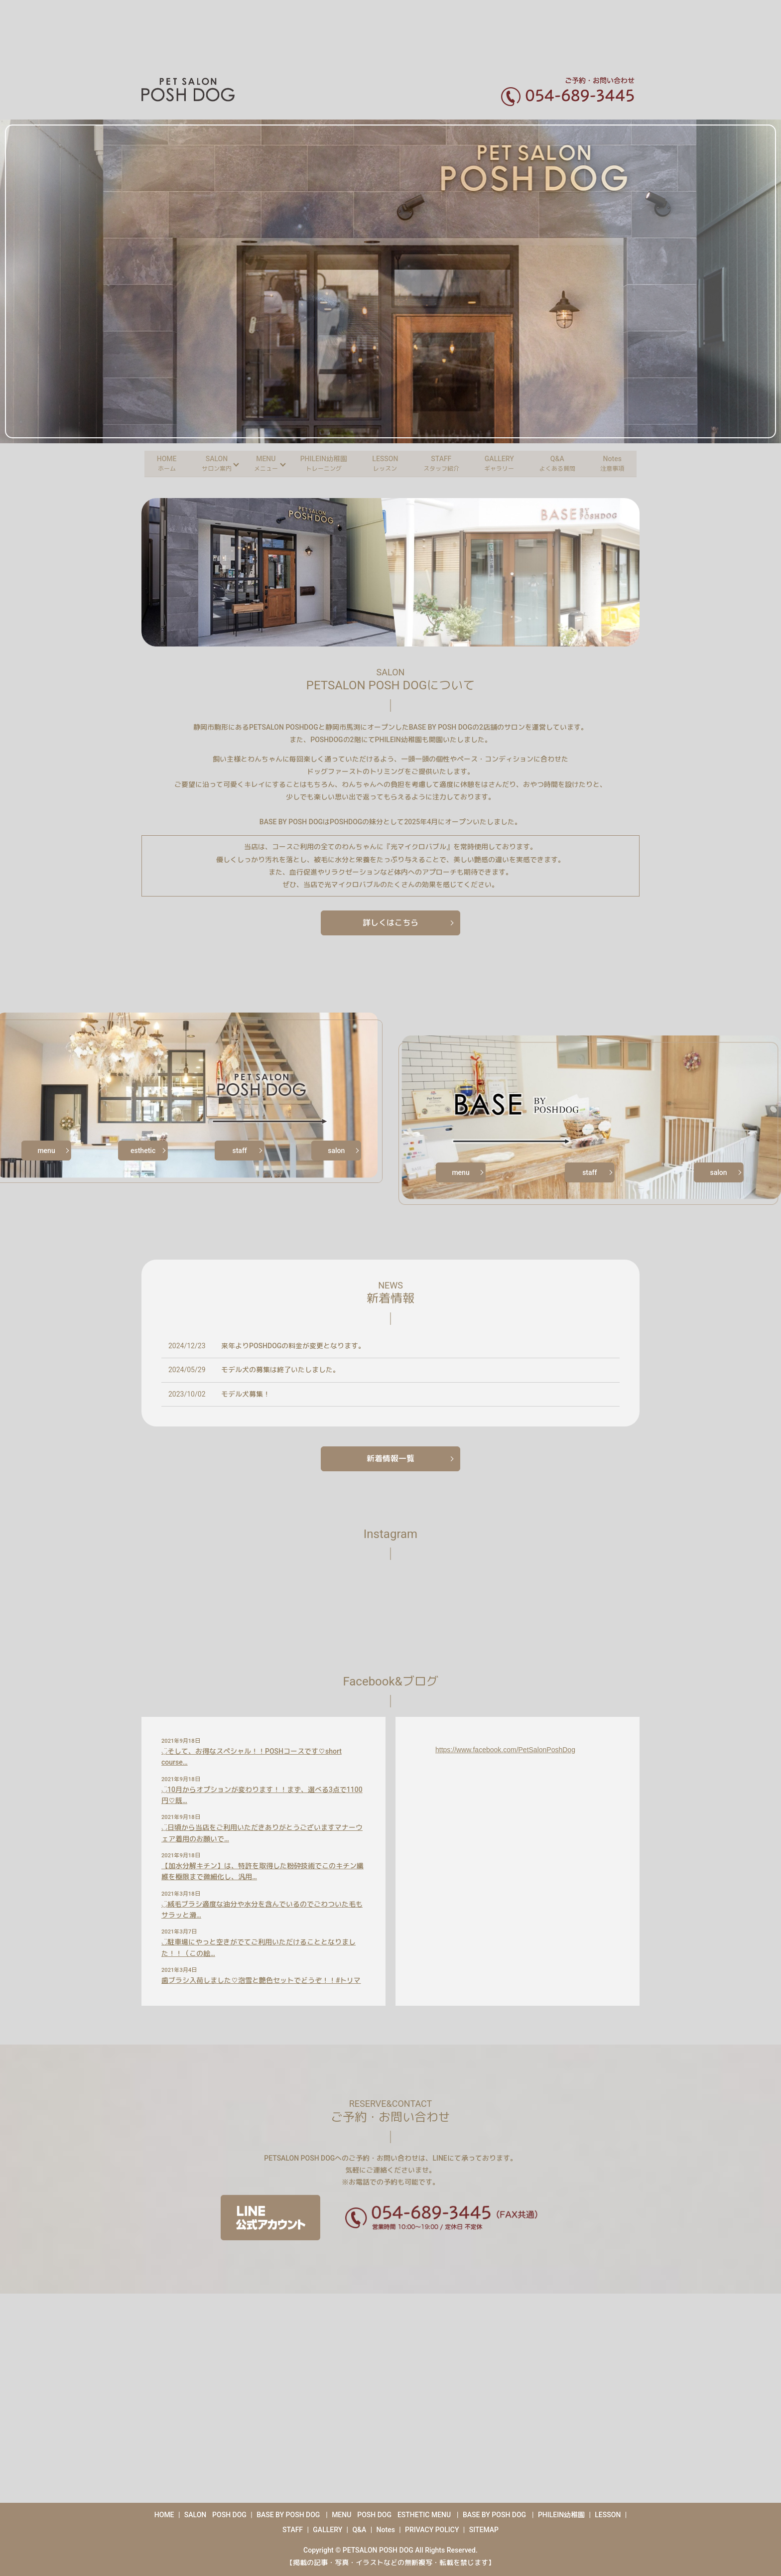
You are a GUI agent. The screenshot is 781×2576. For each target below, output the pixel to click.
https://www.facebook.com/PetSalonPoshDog (505, 1750)
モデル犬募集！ (245, 1394)
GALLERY (504, 463)
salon (336, 1151)
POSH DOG (229, 2515)
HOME (156, 463)
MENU (260, 463)
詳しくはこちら (390, 922)
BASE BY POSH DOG (288, 2515)
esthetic (142, 1151)
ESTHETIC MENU (424, 2515)
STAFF (443, 463)
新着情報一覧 (390, 1458)
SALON (209, 463)
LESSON (384, 463)
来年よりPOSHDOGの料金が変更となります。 (293, 1346)
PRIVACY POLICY (432, 2530)
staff (240, 1151)
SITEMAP (484, 2530)
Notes (623, 463)
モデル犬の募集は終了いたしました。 (280, 1370)
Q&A (565, 463)
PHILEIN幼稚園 (320, 463)
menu (46, 1151)
